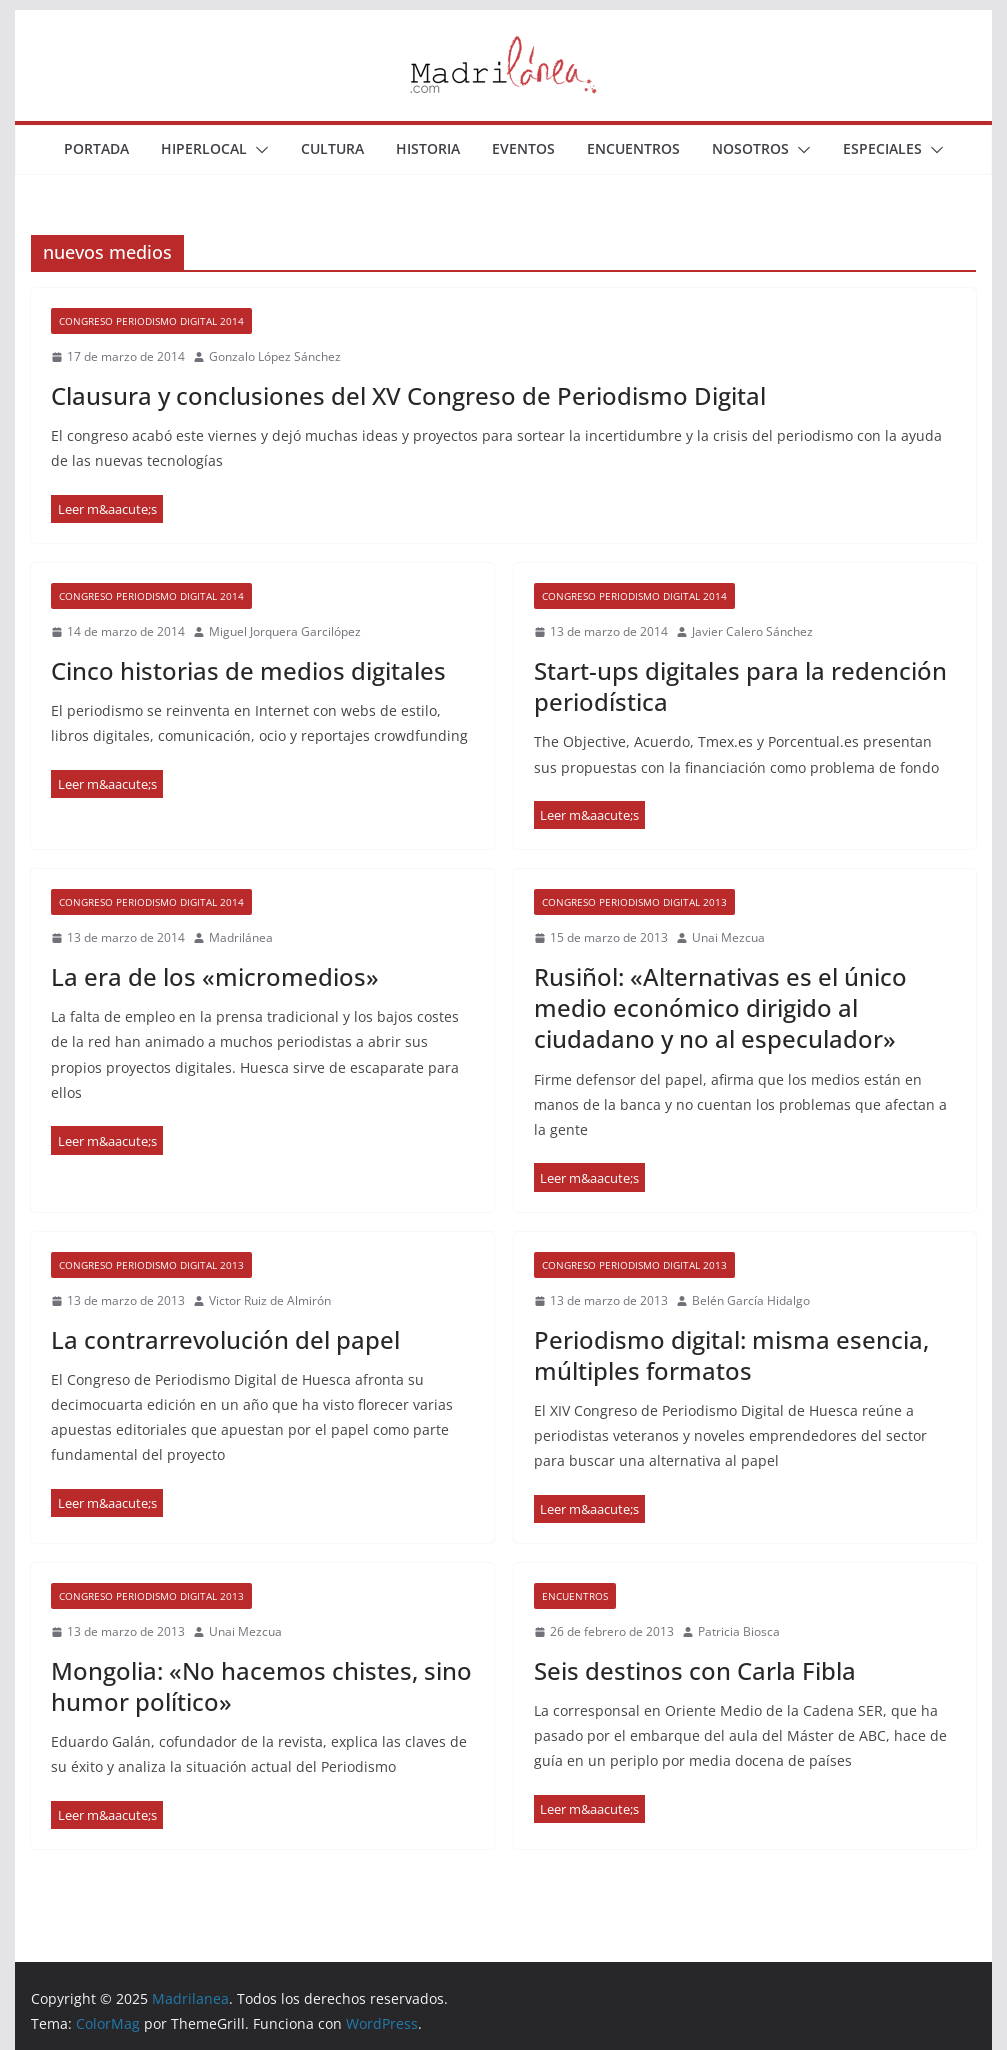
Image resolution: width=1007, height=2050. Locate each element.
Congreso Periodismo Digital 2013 (634, 902)
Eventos (523, 148)
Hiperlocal (204, 148)
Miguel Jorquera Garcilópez (285, 631)
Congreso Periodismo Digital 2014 (151, 321)
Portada (96, 148)
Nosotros (750, 148)
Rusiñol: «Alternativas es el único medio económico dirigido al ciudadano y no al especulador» (720, 1007)
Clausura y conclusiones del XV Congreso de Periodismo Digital (408, 395)
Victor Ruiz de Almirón (270, 1300)
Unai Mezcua (728, 937)
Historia (428, 148)
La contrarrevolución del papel (225, 1339)
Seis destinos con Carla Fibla (695, 1670)
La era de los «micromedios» (215, 976)
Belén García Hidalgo (751, 1300)
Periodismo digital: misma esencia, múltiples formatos (731, 1355)
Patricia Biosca (739, 1631)
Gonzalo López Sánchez (275, 356)
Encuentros (633, 148)
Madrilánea (241, 937)
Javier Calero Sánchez (752, 631)
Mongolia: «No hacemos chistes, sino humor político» (261, 1686)
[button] (258, 150)
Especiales (882, 148)
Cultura (332, 148)
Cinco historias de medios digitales (248, 670)
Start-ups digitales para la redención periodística (740, 686)
